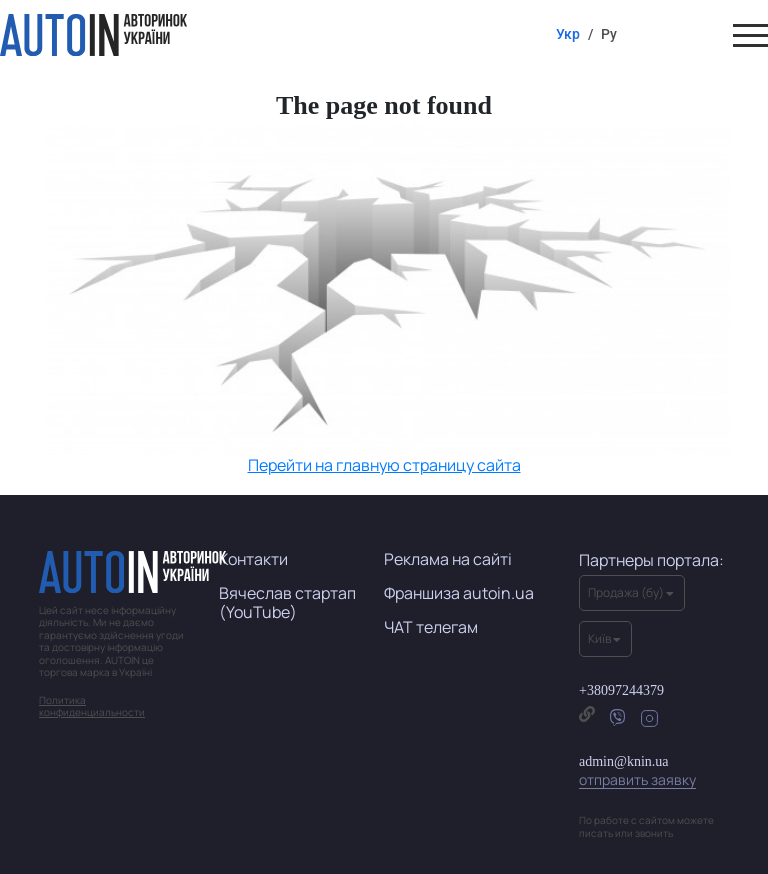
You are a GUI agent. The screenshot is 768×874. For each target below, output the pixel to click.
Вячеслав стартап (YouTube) (287, 602)
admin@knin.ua (637, 771)
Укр (568, 34)
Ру (609, 34)
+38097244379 (621, 690)
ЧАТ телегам (431, 627)
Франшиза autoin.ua (459, 593)
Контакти (253, 559)
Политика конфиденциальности (92, 706)
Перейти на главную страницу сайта (384, 465)
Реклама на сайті (448, 559)
